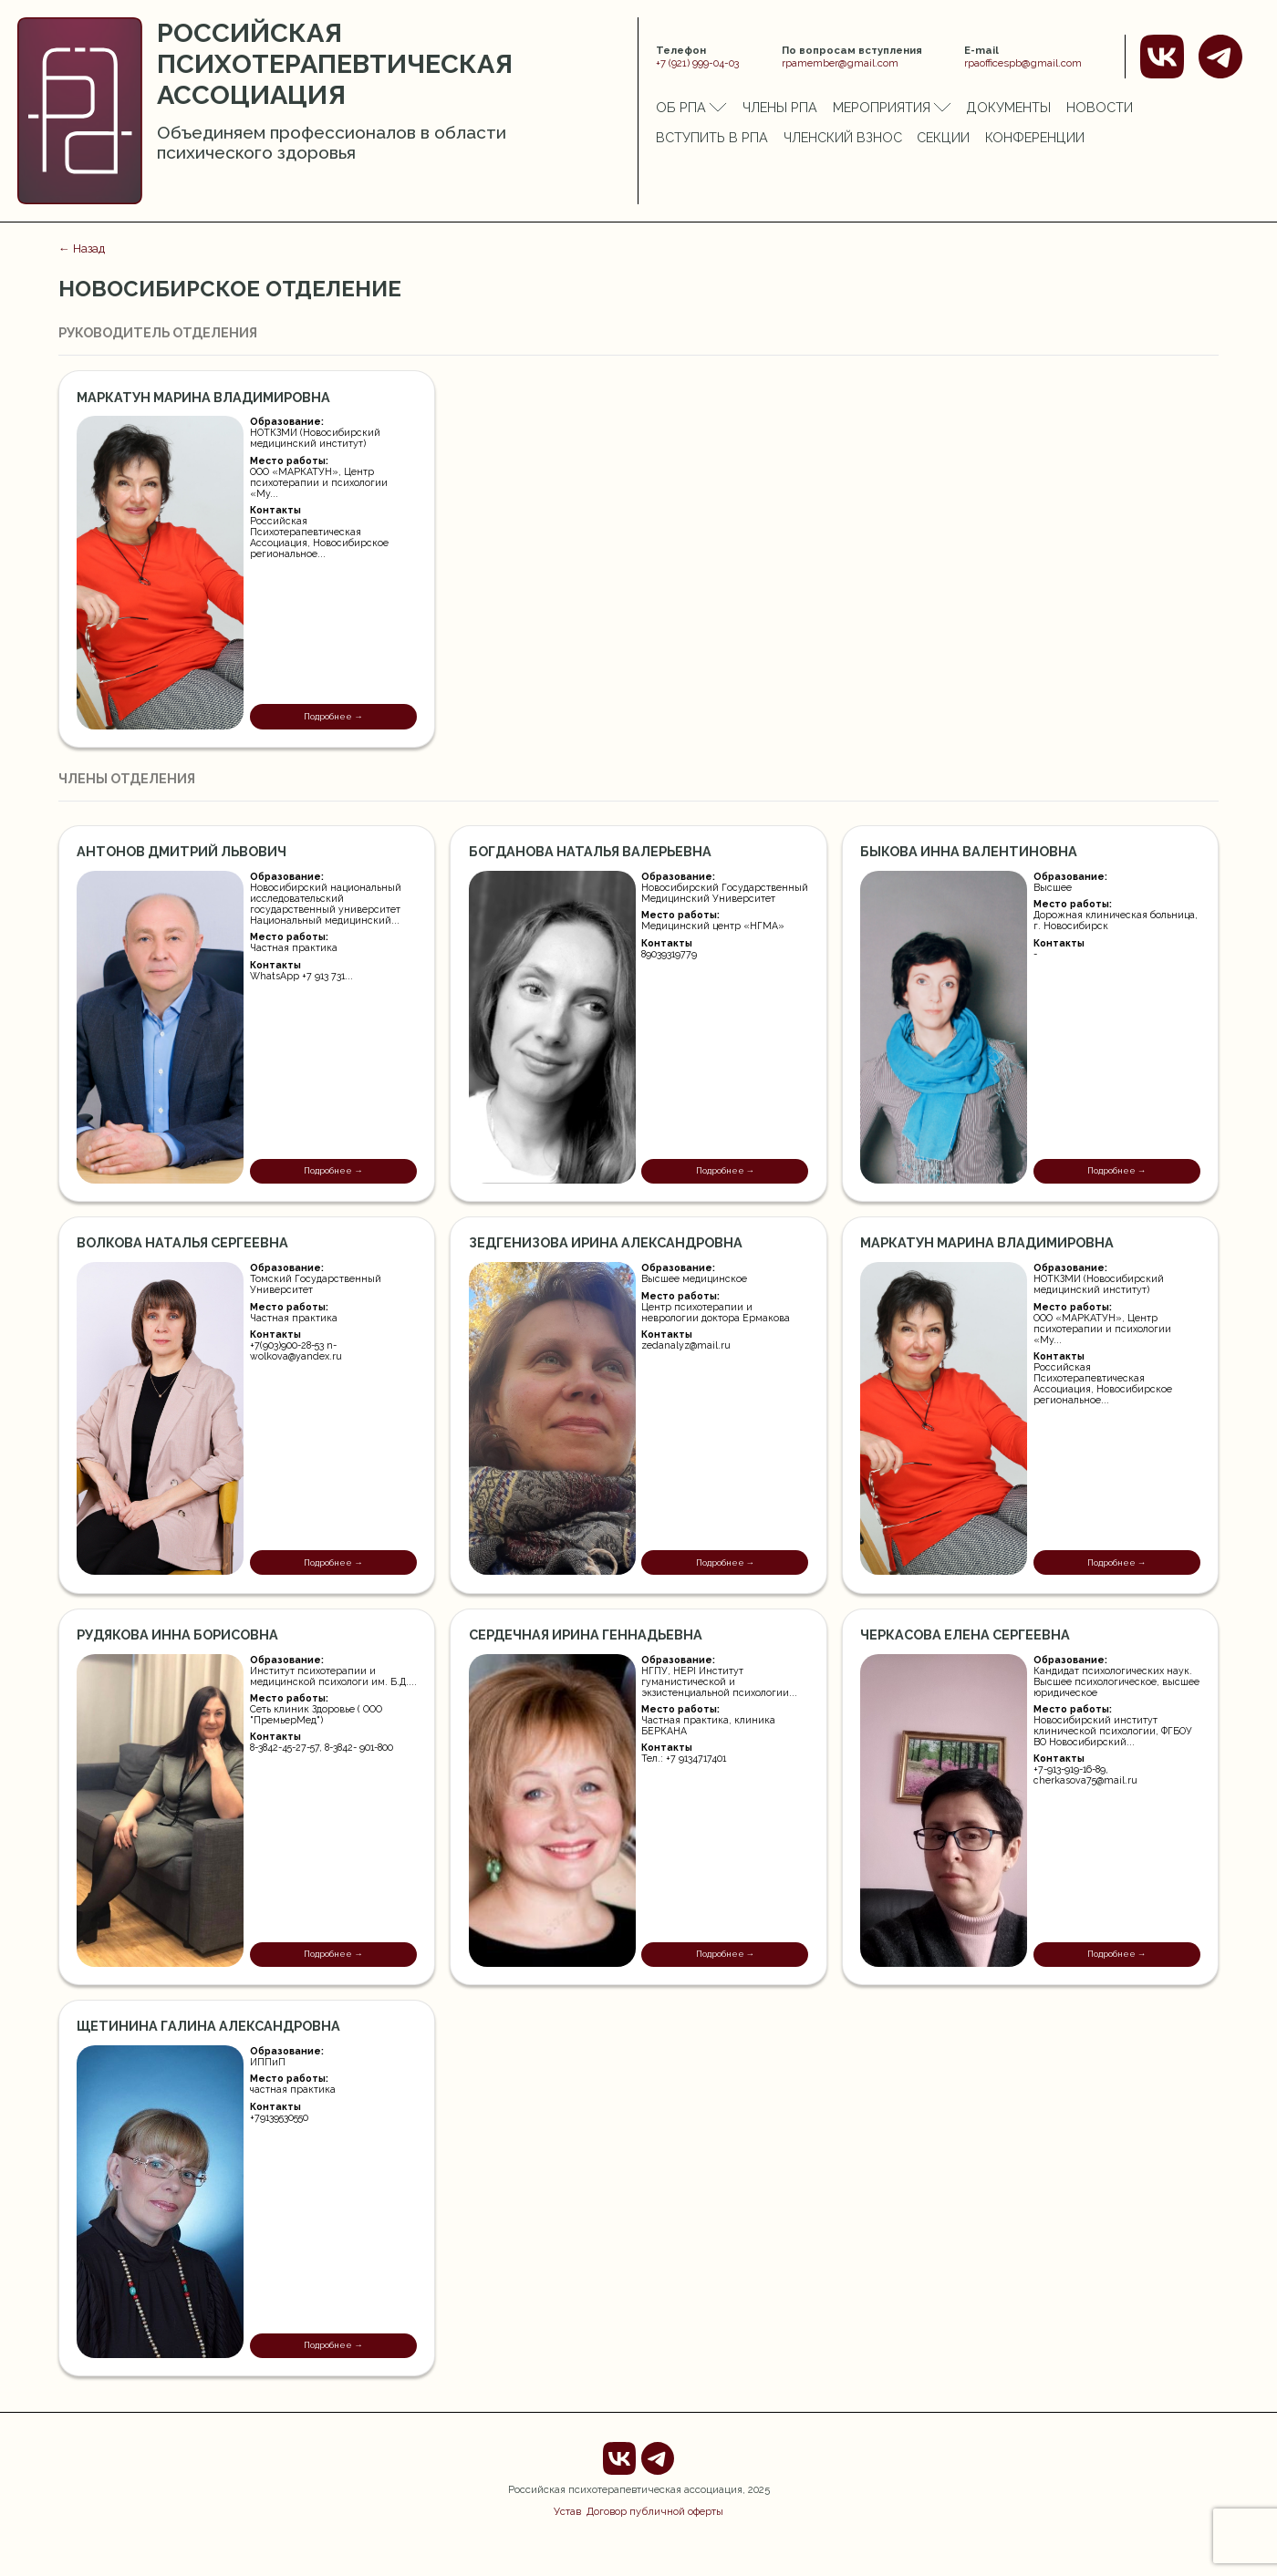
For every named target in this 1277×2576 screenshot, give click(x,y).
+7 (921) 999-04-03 (697, 63)
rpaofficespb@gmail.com (1023, 63)
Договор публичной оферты (655, 2511)
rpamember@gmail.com (840, 63)
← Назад (81, 248)
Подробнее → (333, 716)
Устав (567, 2511)
